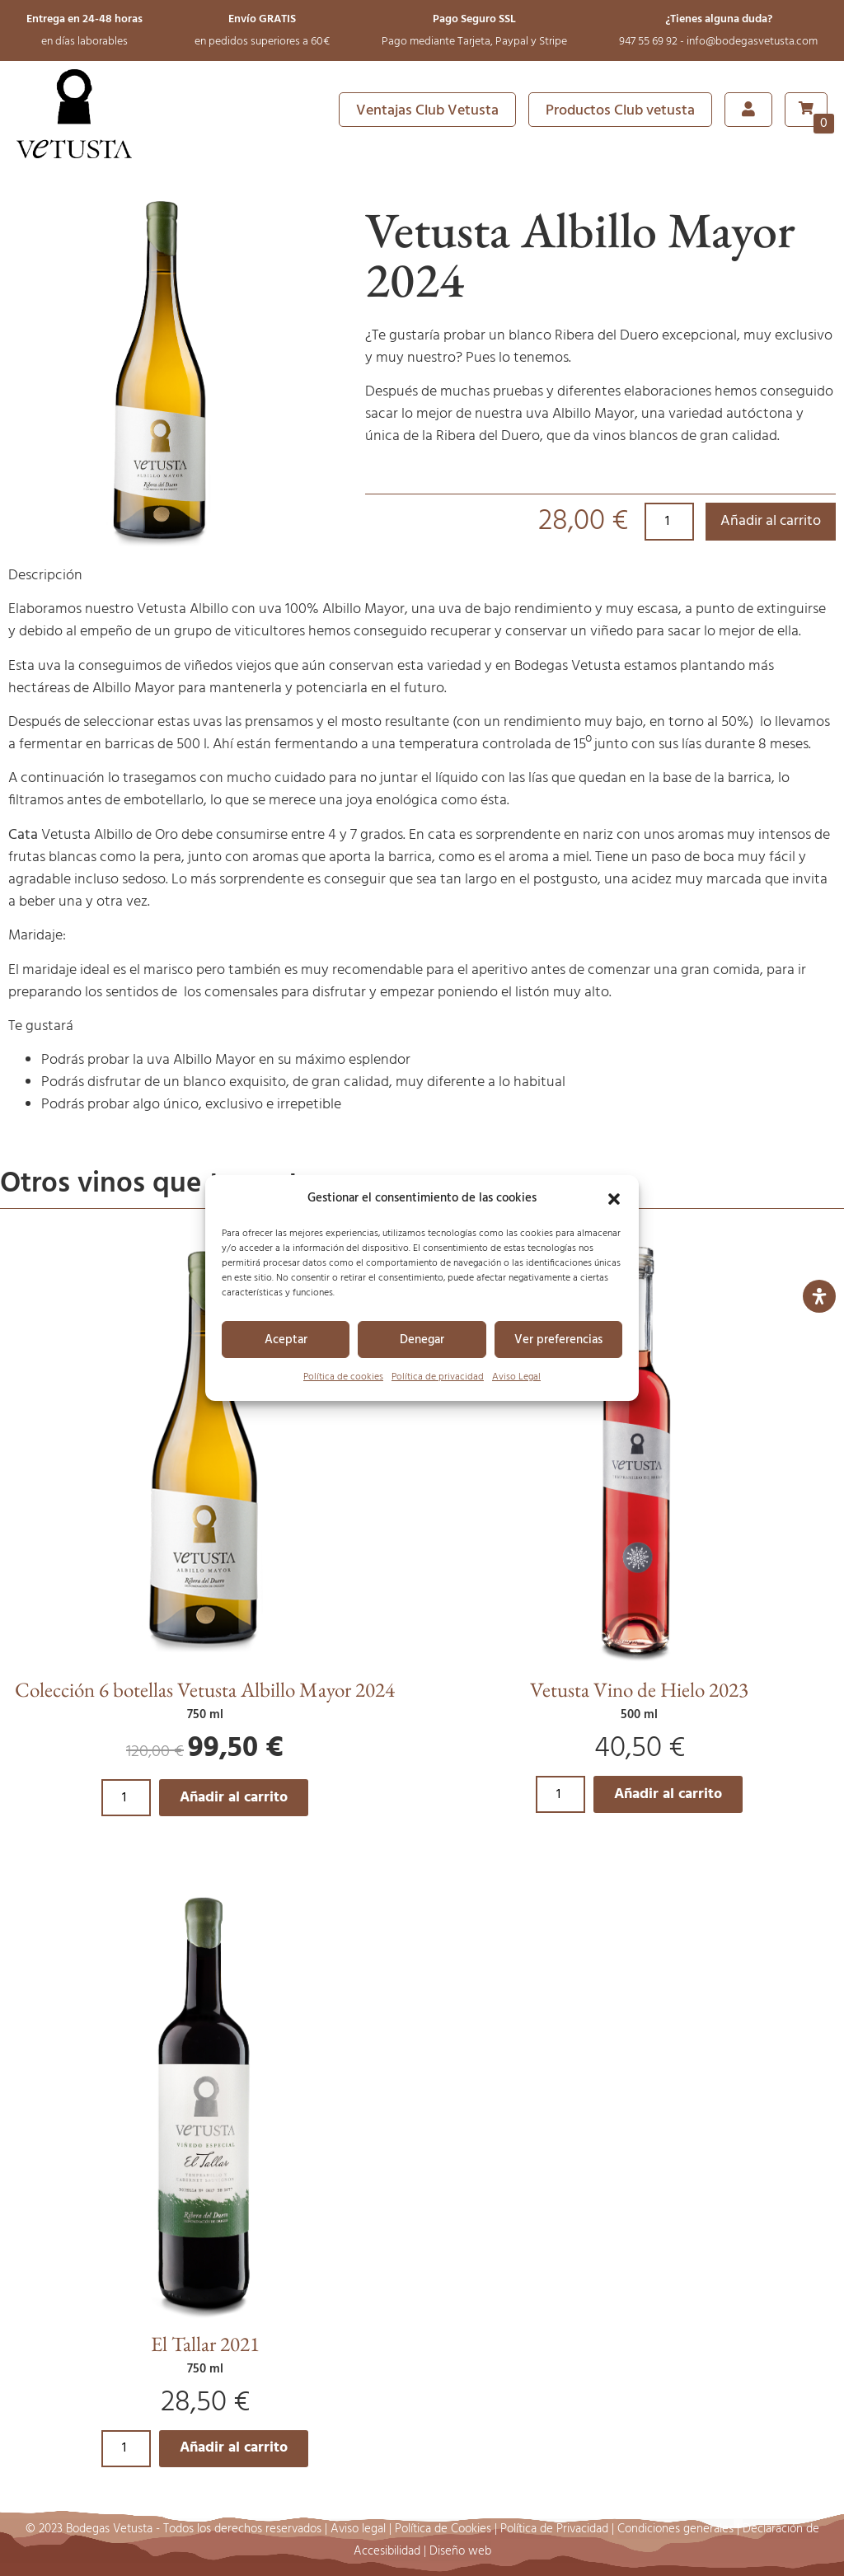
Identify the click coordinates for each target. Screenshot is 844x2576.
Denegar (422, 1340)
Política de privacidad (438, 1377)
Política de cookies (343, 1377)
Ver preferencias (558, 1340)
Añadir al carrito (770, 521)
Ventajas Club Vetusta (427, 111)
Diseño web (460, 2551)
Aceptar (286, 1340)
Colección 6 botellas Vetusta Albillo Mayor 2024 (205, 1689)
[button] (614, 1199)
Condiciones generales (675, 2529)
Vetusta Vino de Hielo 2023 (639, 1689)
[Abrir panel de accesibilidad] (819, 1296)
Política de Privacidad (554, 2529)
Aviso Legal (516, 1377)
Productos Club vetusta (620, 111)
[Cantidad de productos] (669, 522)
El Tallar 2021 (205, 2343)
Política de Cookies (443, 2529)
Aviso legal (358, 2529)
